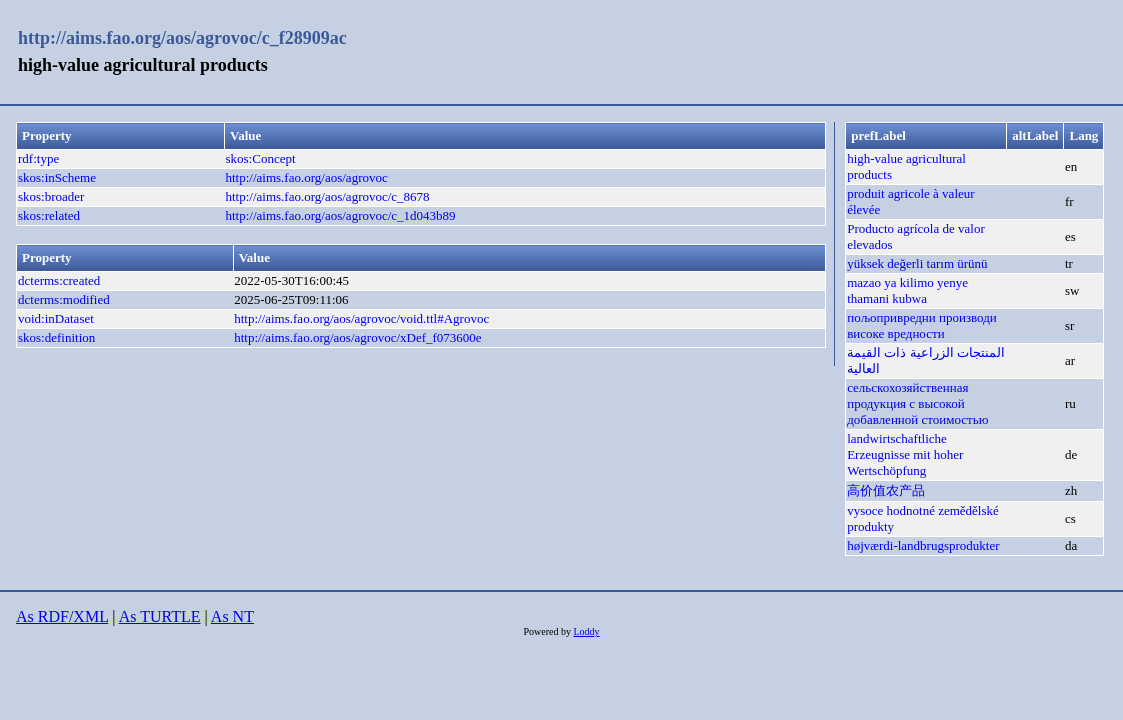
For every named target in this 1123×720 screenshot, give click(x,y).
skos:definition (56, 337)
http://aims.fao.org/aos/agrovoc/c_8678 (328, 196)
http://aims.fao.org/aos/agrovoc (307, 177)
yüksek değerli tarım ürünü (917, 263)
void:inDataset (56, 318)
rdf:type (38, 158)
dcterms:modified (64, 299)
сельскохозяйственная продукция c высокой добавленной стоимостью (917, 403)
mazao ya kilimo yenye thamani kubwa (907, 290)
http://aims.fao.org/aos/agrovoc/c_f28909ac (182, 38)
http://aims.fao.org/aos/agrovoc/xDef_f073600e (357, 337)
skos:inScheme (57, 177)
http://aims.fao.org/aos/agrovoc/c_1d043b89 (341, 215)
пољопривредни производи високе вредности (922, 325)
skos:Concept (261, 158)
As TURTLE (160, 616)
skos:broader (51, 196)
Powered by (548, 631)
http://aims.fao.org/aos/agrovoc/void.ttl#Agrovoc (361, 318)
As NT (232, 616)
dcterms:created (59, 280)
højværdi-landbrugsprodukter (923, 545)
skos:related (49, 215)
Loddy (586, 631)
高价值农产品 (886, 490)
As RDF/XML (62, 616)
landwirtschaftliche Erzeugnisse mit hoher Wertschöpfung (905, 454)
